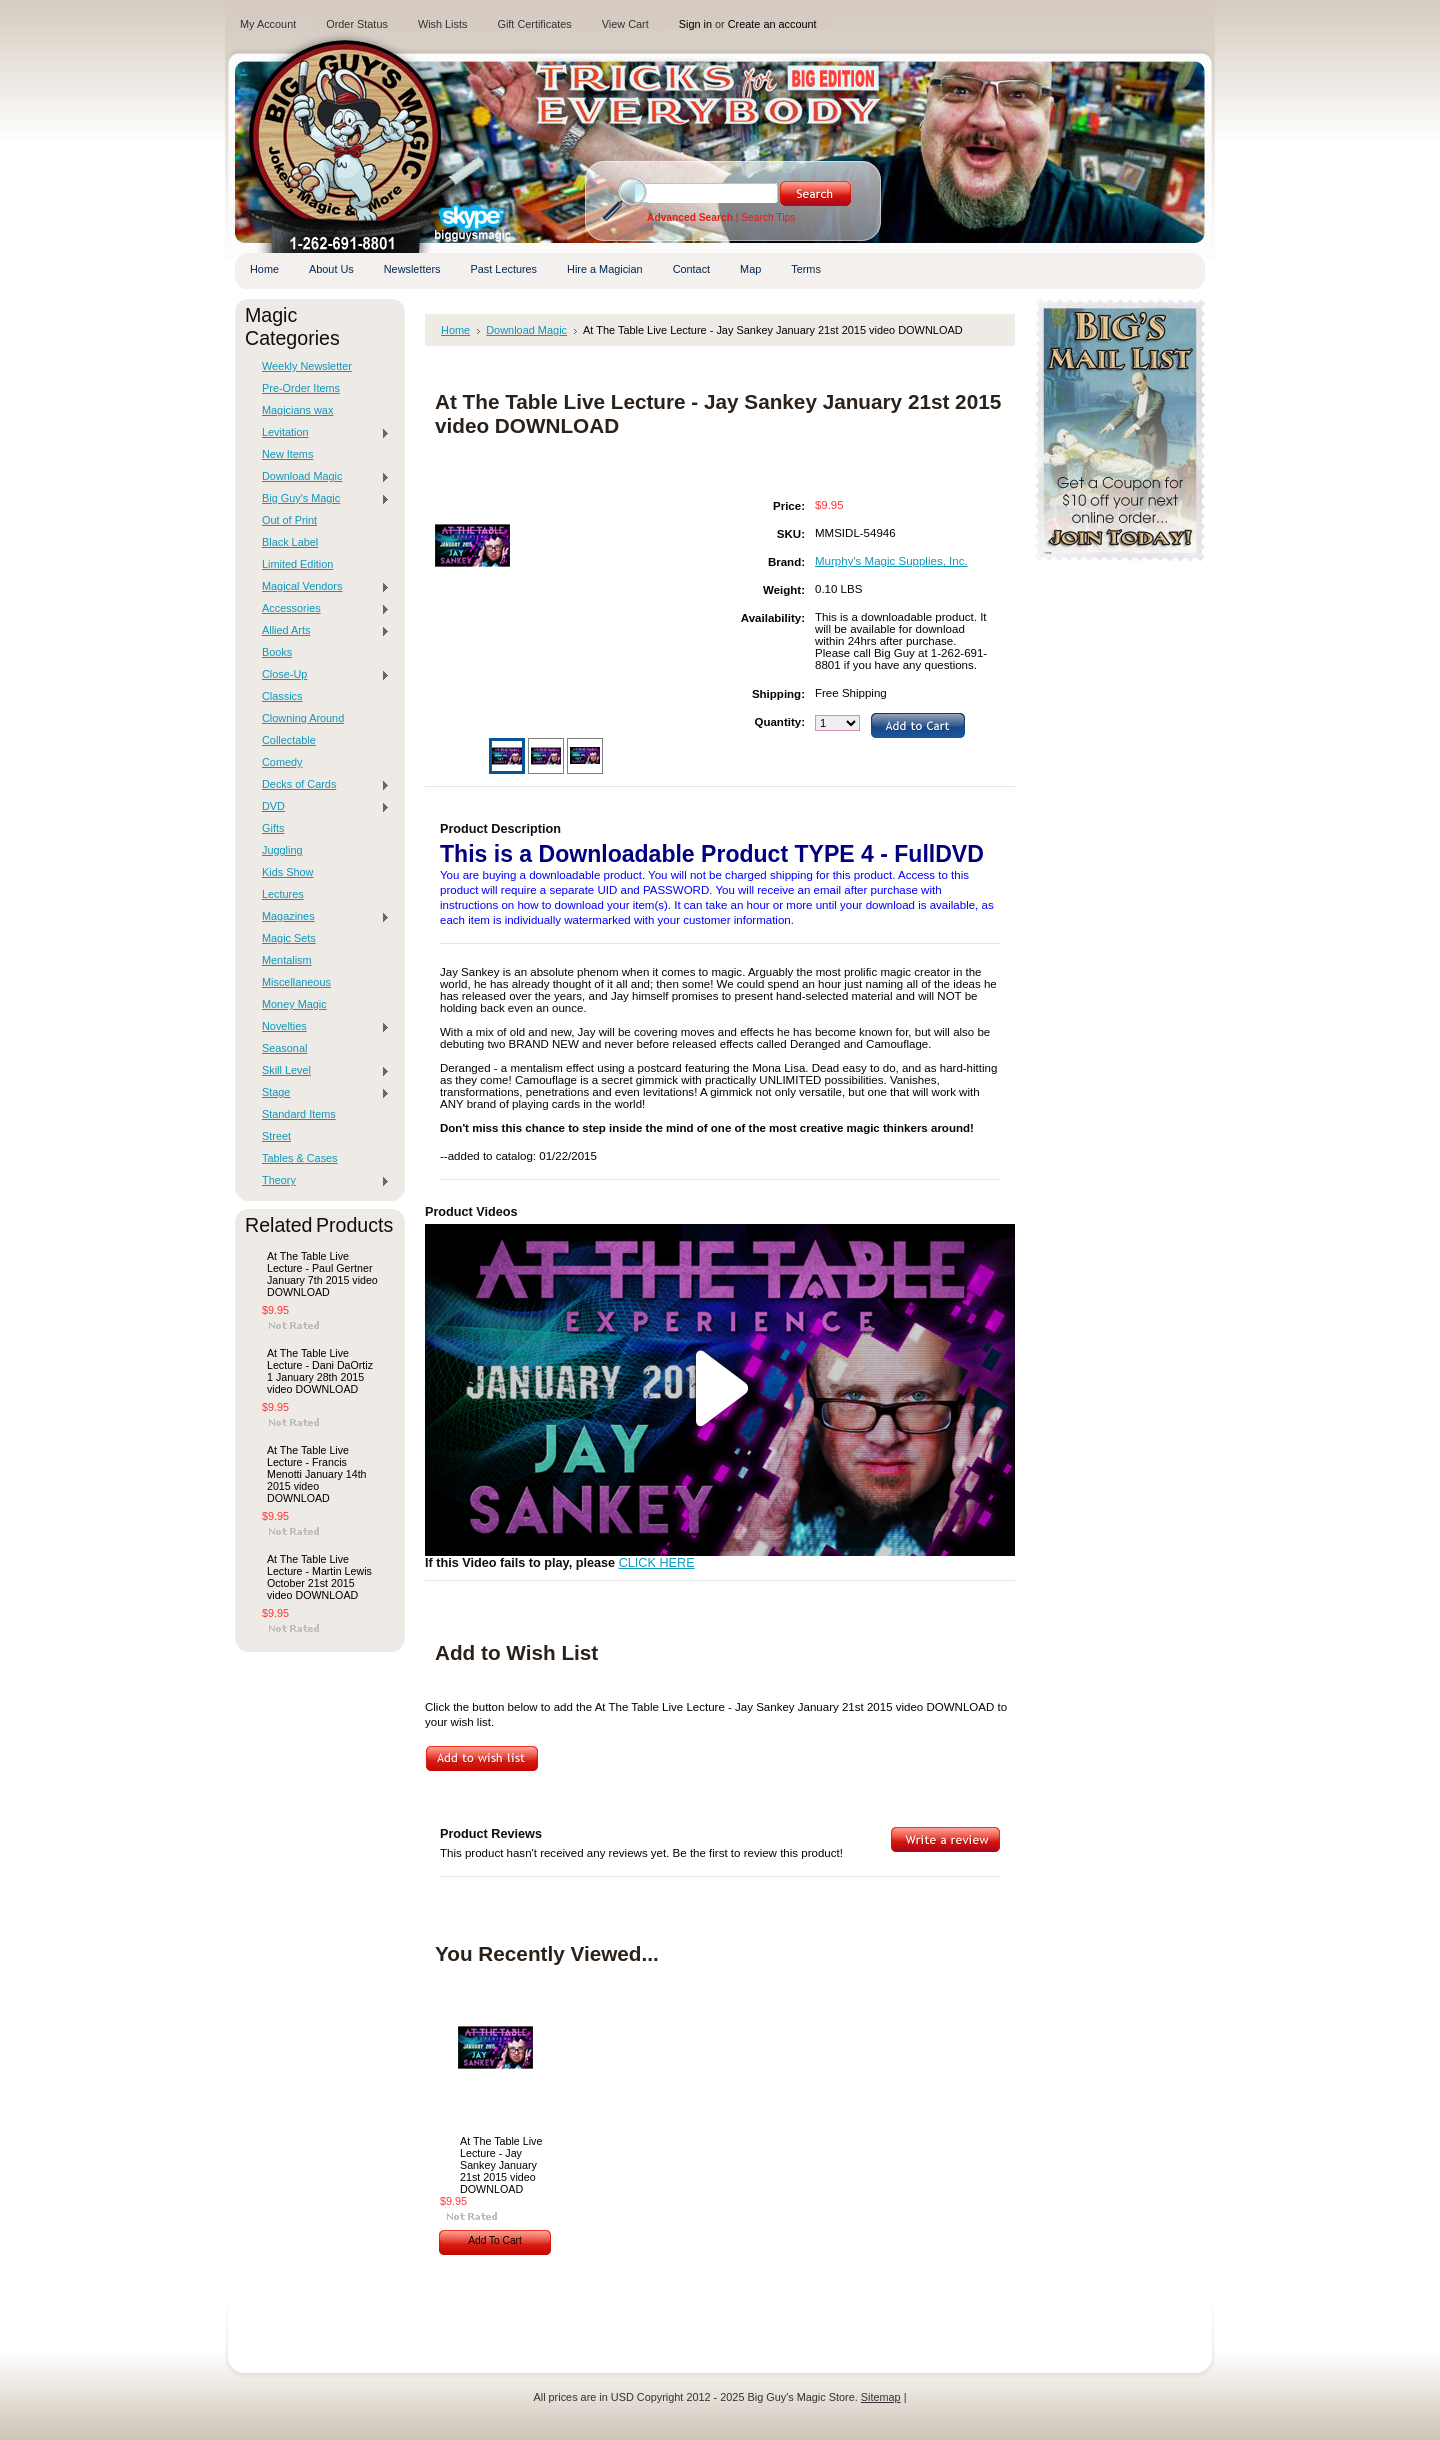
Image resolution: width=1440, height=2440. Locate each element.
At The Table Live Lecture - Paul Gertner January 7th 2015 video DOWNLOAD (322, 1274)
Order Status (357, 24)
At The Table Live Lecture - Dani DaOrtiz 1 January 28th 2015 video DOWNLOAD (320, 1371)
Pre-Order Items (301, 388)
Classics (282, 696)
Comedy (282, 762)
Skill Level (321, 1071)
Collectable (289, 740)
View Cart (625, 24)
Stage (321, 1093)
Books (277, 652)
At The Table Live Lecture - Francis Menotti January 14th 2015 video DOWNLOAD (317, 1474)
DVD (321, 807)
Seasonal (284, 1048)
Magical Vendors (321, 587)
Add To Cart (495, 2240)
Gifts (273, 828)
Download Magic (321, 477)
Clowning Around (303, 718)
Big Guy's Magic (321, 499)
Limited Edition (297, 564)
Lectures (283, 894)
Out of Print (289, 520)
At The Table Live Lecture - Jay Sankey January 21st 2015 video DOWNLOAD (501, 2165)
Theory (321, 1181)
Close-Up (321, 675)
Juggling (282, 850)
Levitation (321, 433)
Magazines (321, 917)
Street (276, 1136)
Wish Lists (443, 24)
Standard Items (299, 1114)
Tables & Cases (300, 1158)
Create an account (772, 24)
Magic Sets (289, 938)
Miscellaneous (296, 982)
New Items (287, 454)
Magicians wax (297, 410)
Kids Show (287, 872)
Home (455, 330)
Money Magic (294, 1004)
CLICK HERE (657, 1563)
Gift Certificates (534, 24)
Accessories (321, 609)
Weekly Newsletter (307, 366)
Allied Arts (321, 631)
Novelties (321, 1027)
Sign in (695, 24)
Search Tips (768, 217)
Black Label (290, 542)
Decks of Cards (321, 785)
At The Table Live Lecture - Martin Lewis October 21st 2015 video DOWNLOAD (319, 1577)
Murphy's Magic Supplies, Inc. (891, 561)
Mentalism (287, 960)
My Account (268, 24)
